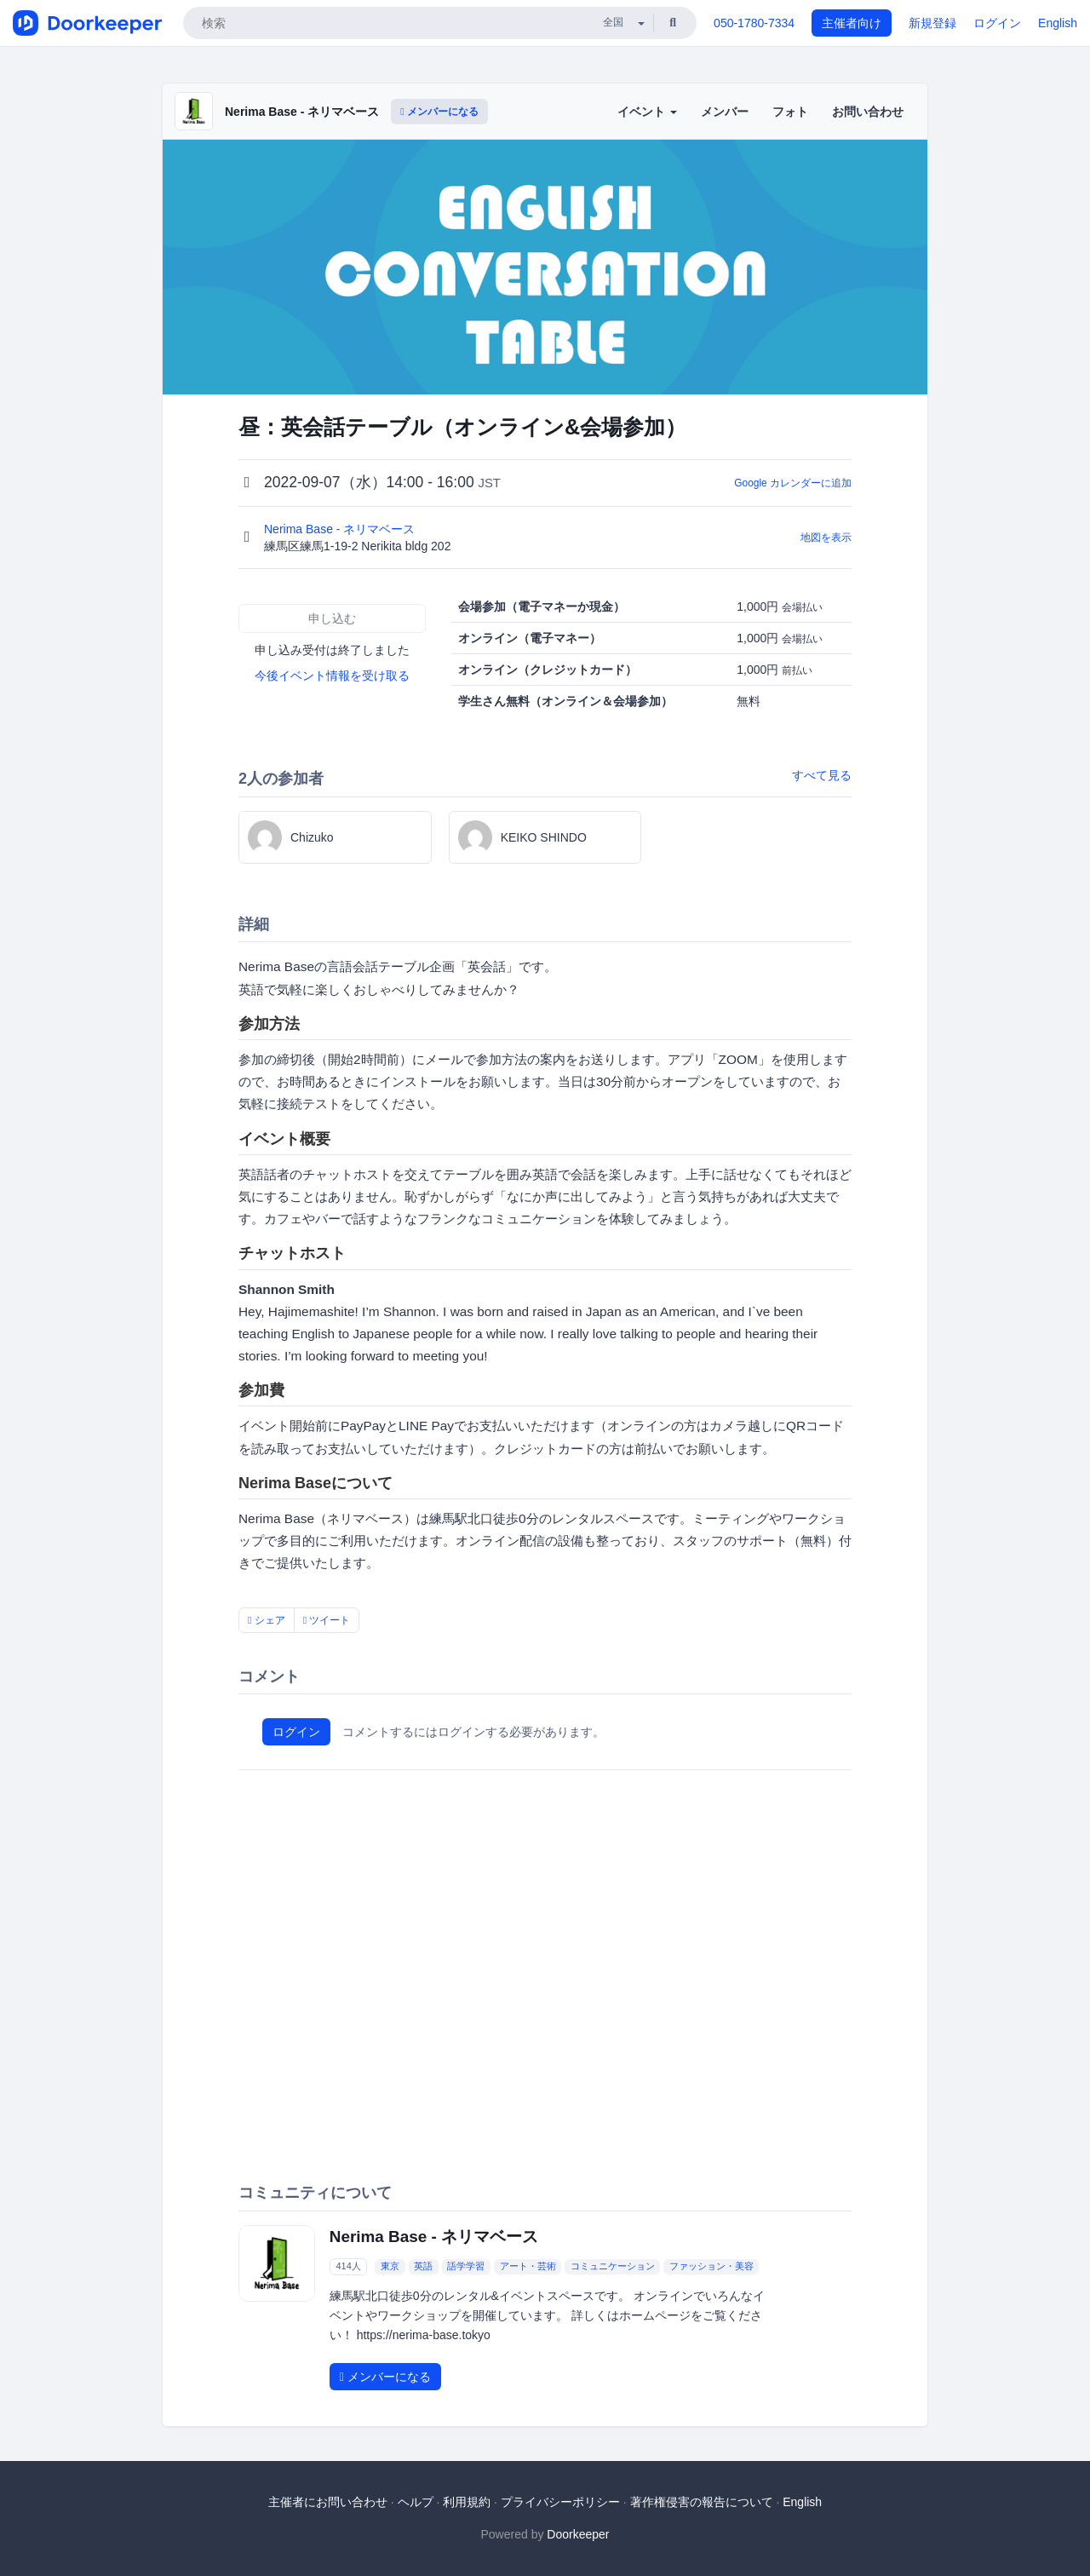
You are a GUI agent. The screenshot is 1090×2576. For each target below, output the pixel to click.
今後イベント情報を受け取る (332, 675)
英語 (423, 2267)
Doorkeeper (578, 2534)
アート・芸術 (528, 2267)
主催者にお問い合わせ (327, 2502)
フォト (790, 111)
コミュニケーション (613, 2267)
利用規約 (466, 2502)
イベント (647, 111)
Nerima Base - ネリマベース (302, 111)
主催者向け (851, 23)
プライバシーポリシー (560, 2502)
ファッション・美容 (711, 2267)
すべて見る (822, 775)
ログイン (997, 23)
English (1057, 23)
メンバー (725, 111)
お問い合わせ (868, 111)
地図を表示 (826, 537)
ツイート (327, 1620)
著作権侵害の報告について (701, 2502)
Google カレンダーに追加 (793, 483)
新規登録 (932, 23)
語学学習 (466, 2267)
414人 (348, 2267)
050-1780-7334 (754, 23)
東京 (390, 2267)
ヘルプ (415, 2502)
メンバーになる (439, 112)
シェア (266, 1620)
